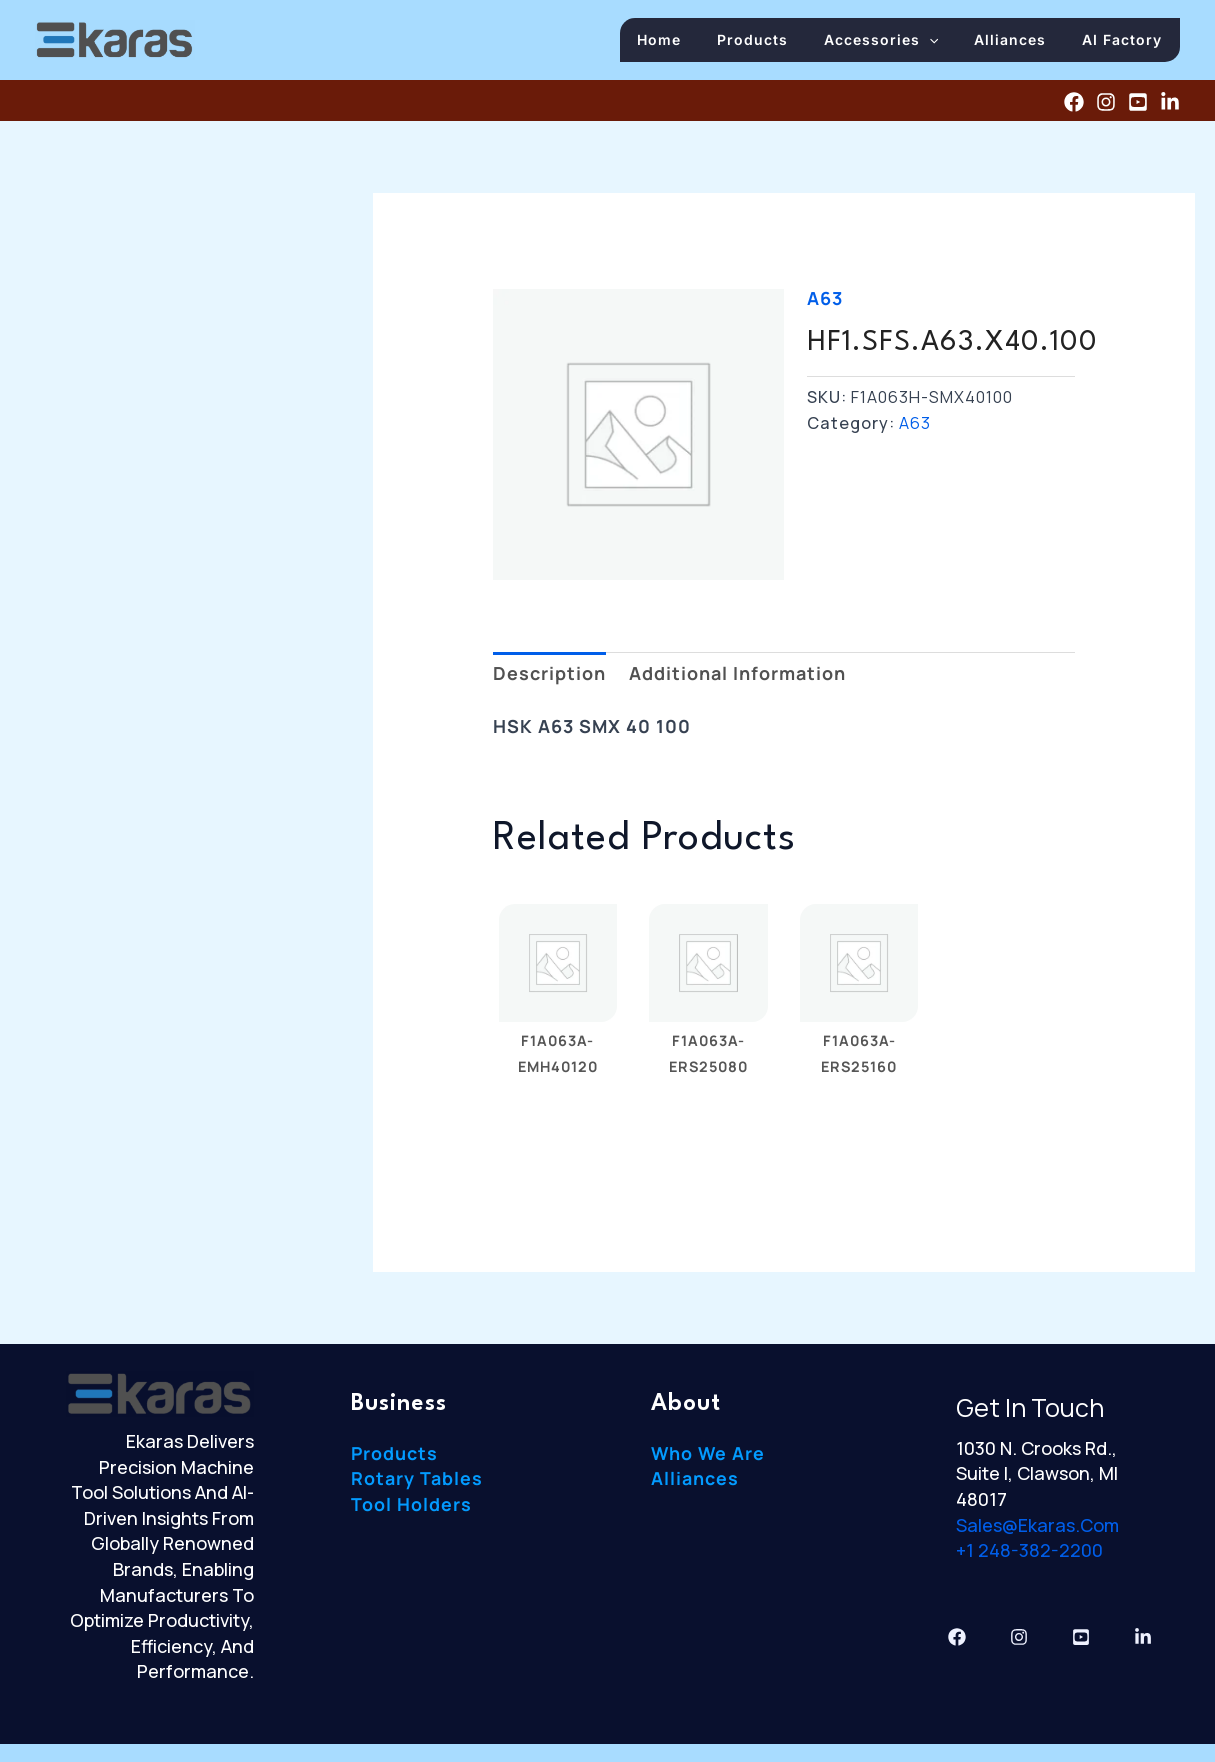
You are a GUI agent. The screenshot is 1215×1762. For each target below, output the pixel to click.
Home (686, 42)
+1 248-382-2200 (1029, 1556)
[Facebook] (1074, 107)
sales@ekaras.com (1037, 1530)
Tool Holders (411, 1510)
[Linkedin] (1170, 107)
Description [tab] (549, 679)
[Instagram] (1106, 107)
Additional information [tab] (737, 679)
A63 (825, 304)
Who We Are (709, 1459)
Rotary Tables (417, 1484)
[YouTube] (1138, 107)
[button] (944, 42)
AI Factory (1125, 42)
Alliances (1019, 42)
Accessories (896, 42)
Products (773, 42)
